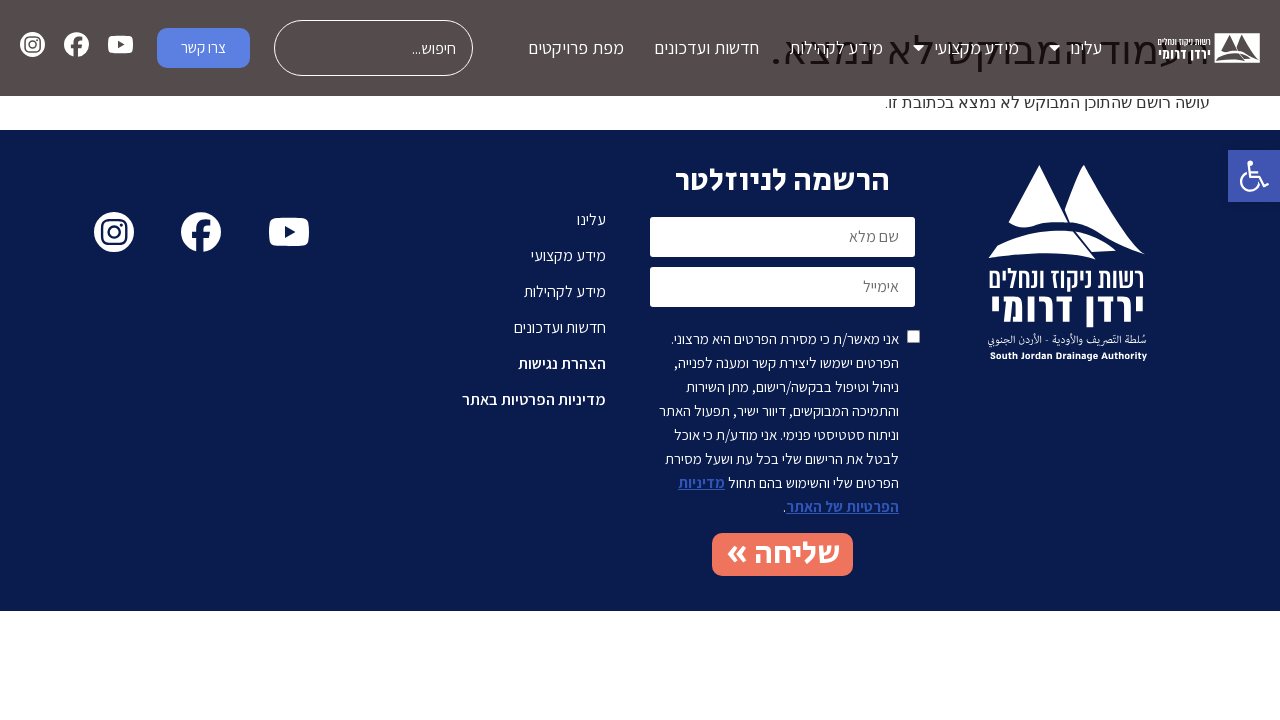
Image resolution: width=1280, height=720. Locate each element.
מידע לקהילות (836, 47)
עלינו (1075, 48)
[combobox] (373, 48)
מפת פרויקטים (576, 47)
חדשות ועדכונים (706, 47)
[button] (1254, 176)
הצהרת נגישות (562, 363)
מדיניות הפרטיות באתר (534, 399)
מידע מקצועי (966, 48)
